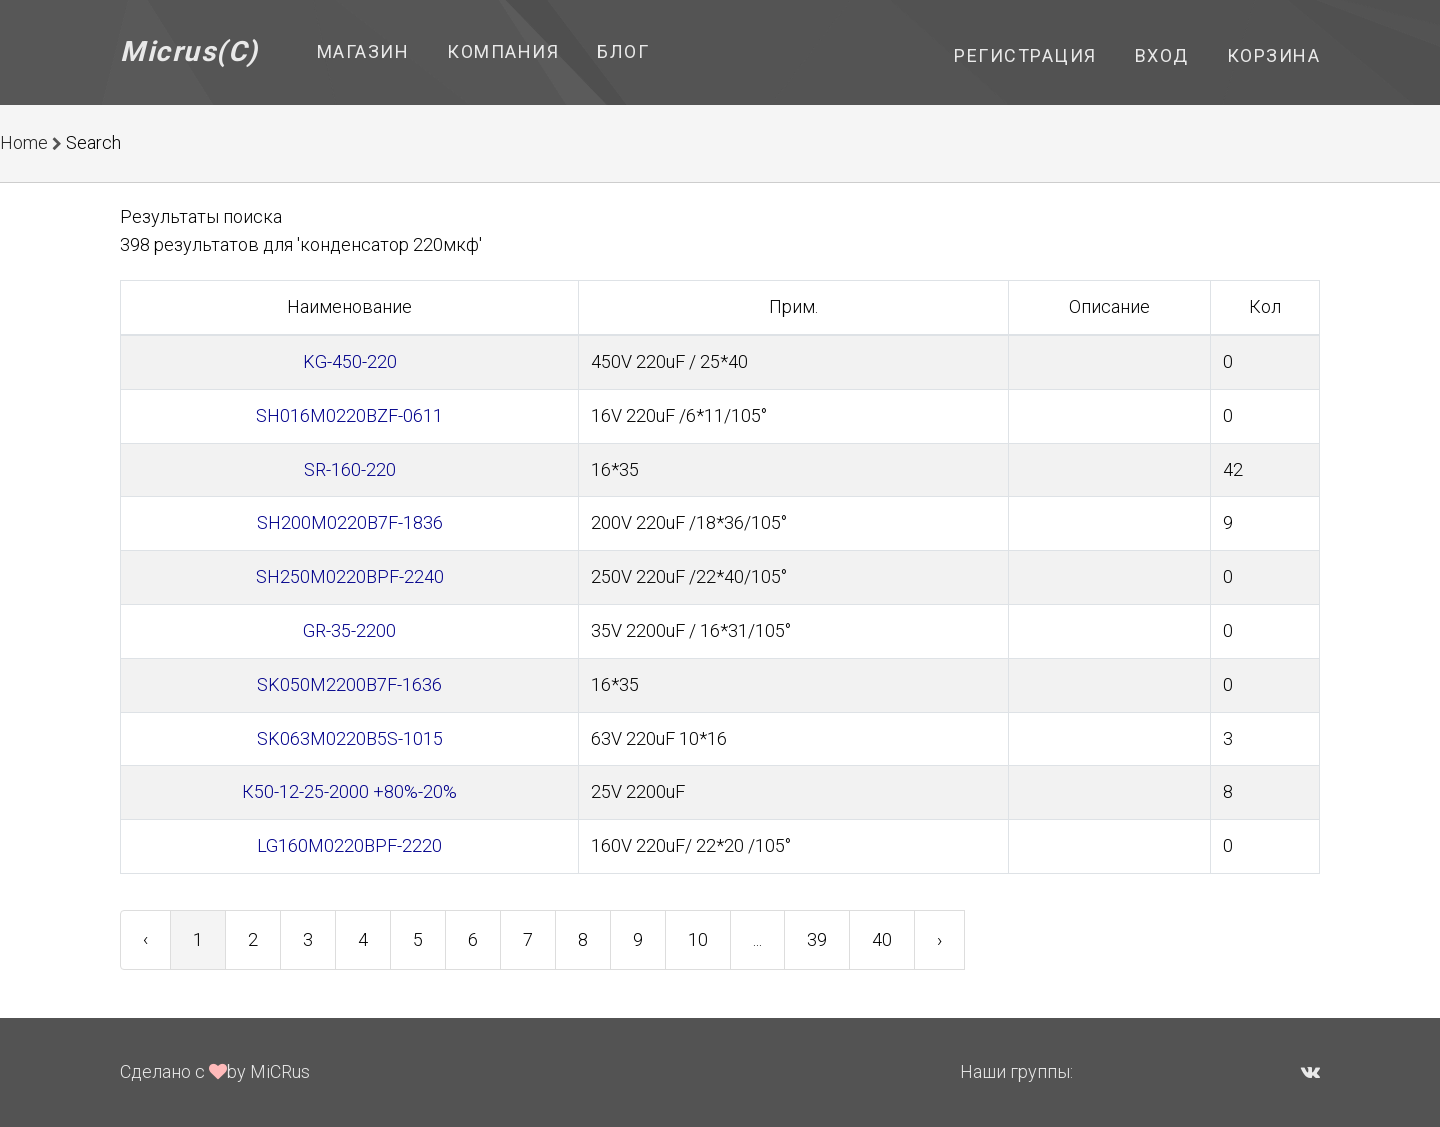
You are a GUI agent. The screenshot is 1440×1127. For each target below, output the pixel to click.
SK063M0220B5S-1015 (350, 738)
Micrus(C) (189, 51)
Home (24, 142)
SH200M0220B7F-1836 (350, 522)
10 (698, 939)
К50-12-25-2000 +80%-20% (349, 791)
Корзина (1274, 55)
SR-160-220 (350, 469)
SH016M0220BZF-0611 (349, 415)
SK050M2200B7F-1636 (349, 684)
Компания (503, 51)
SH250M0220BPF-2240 (350, 576)
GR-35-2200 (349, 630)
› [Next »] (939, 939)
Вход (1162, 55)
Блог (623, 51)
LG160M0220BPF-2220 (349, 845)
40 (882, 939)
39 (817, 939)
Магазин (363, 51)
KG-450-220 (350, 361)
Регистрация (1025, 55)
